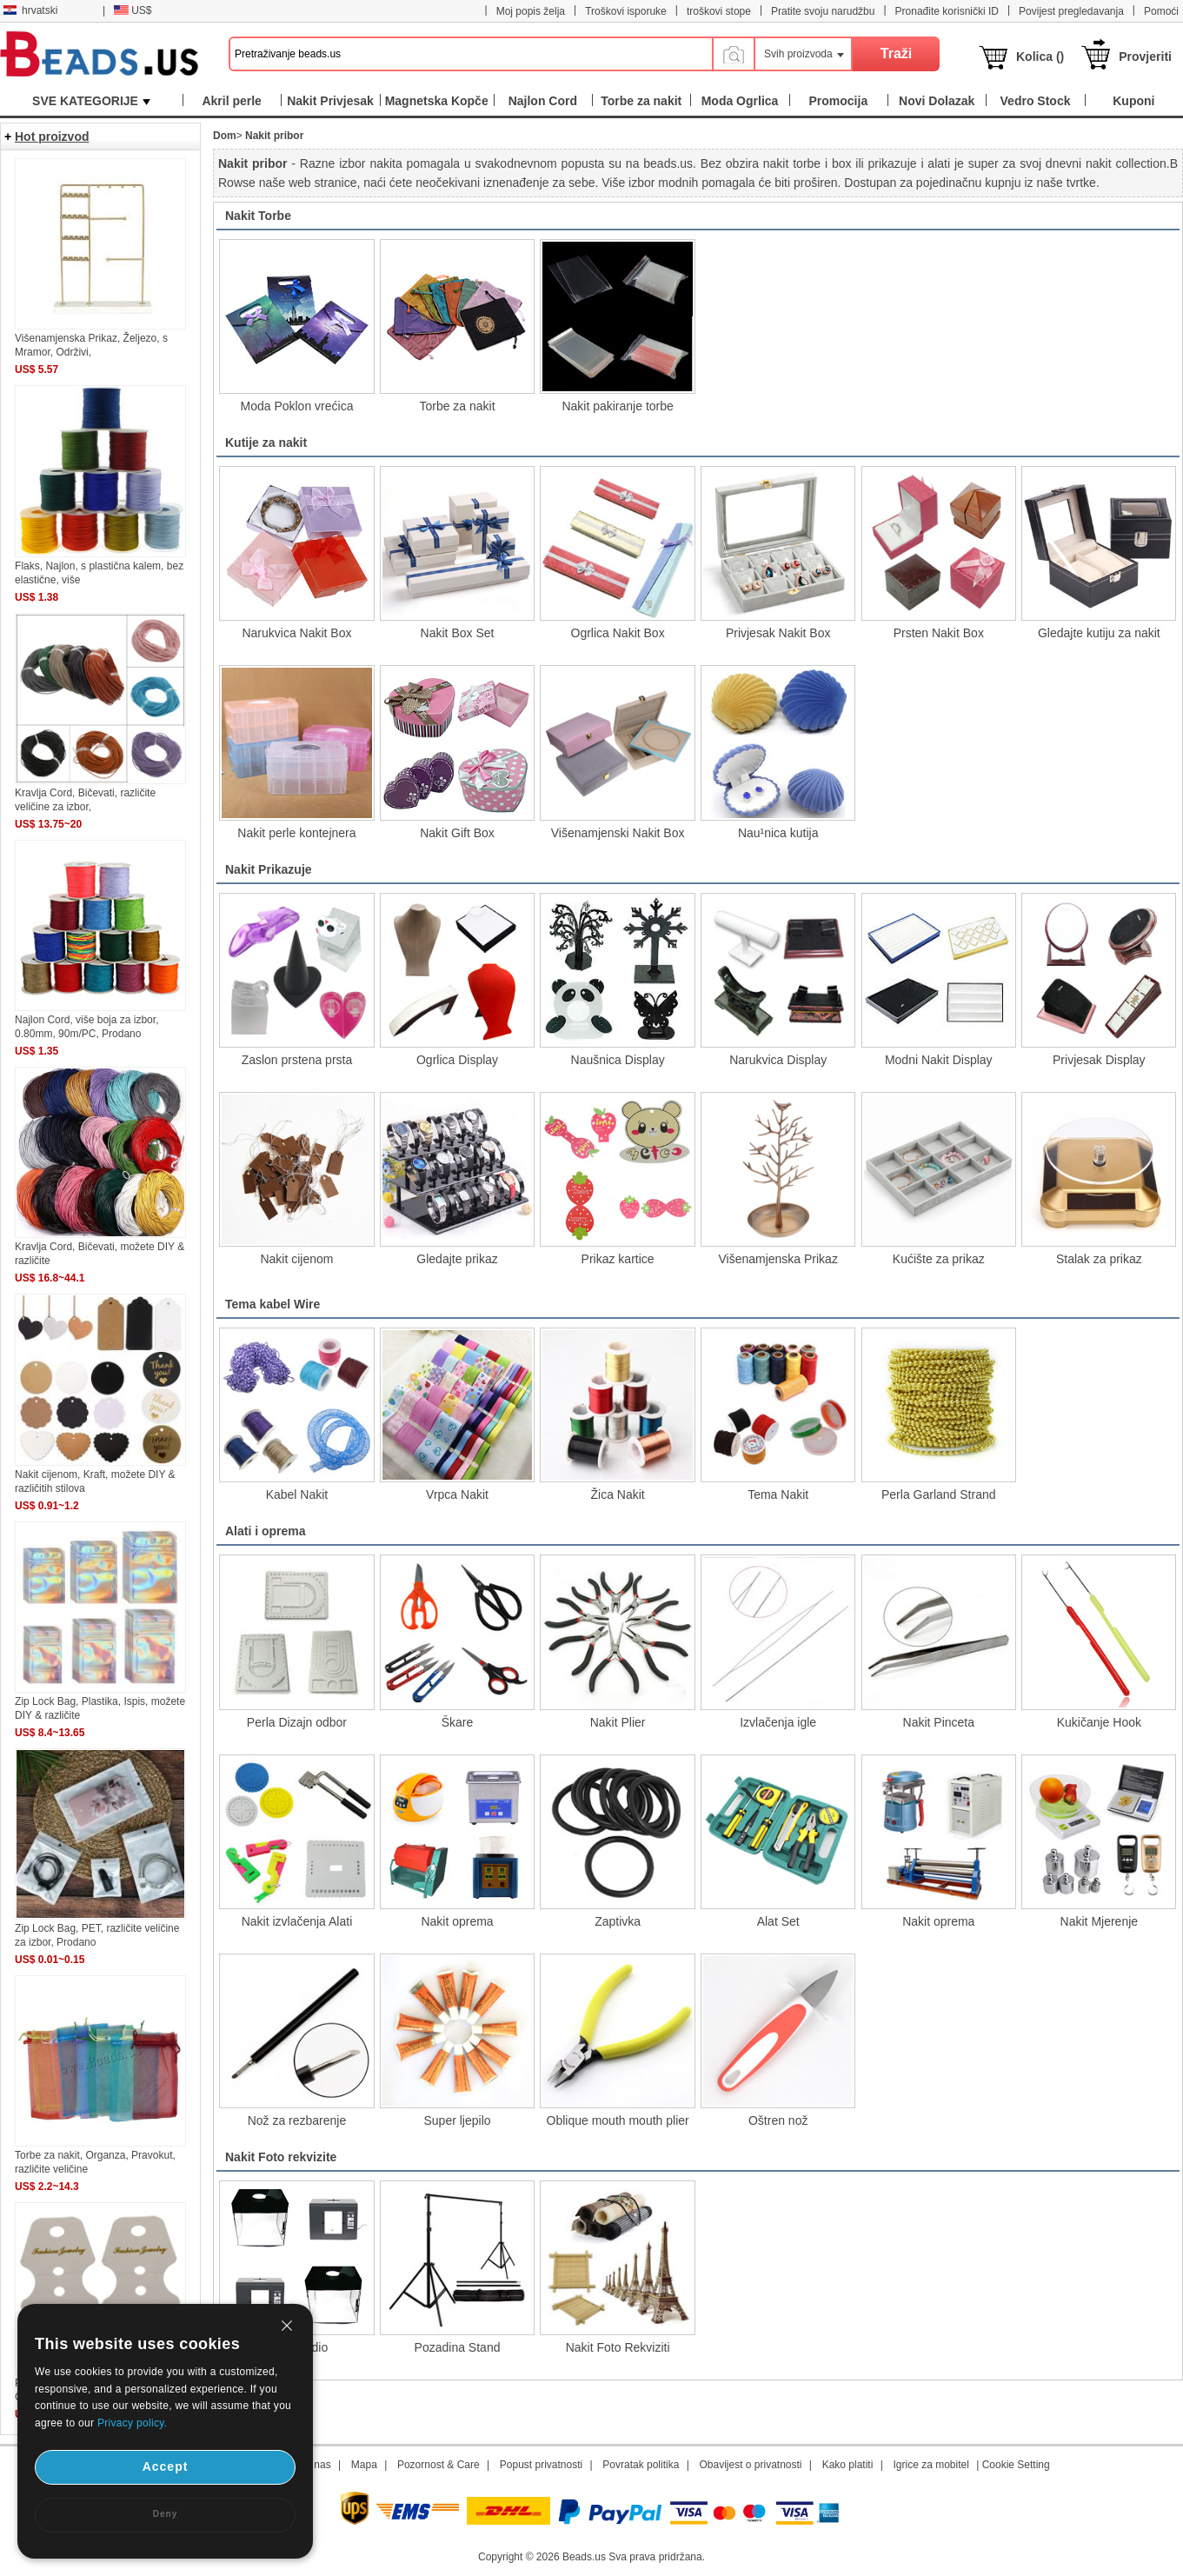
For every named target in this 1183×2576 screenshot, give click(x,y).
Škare (458, 1722)
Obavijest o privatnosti (750, 2465)
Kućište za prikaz (939, 1259)
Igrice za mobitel (930, 2465)
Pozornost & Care (438, 2465)
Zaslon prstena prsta (297, 1060)
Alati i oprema (265, 1531)
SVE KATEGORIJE (91, 101)
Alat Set (778, 1921)
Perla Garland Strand (938, 1494)
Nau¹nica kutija (778, 833)
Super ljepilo (456, 2120)
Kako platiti (848, 2465)
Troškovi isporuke (626, 11)
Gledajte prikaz (456, 1259)
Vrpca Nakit (457, 1494)
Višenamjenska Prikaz (777, 1259)
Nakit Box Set (458, 633)
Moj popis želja (530, 11)
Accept (166, 2466)
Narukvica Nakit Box (296, 633)
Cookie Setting (1016, 2465)
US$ (132, 10)
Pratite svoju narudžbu (822, 11)
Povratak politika (640, 2465)
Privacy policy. (132, 2423)
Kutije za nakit (266, 442)
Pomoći (1161, 11)
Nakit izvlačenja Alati (297, 1921)
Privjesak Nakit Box (778, 633)
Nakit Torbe (258, 216)
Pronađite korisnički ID (947, 11)
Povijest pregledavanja (1071, 11)
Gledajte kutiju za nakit (1099, 633)
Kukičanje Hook (1099, 1722)
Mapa (364, 2465)
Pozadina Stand (458, 2347)
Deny (165, 2514)
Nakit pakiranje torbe (617, 406)
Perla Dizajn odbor (297, 1722)
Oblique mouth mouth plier (618, 2120)
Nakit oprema (457, 1921)
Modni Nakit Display (939, 1060)
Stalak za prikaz (1099, 1259)
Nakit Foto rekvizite (280, 2157)
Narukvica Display (778, 1060)
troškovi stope (719, 11)
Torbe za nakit (457, 406)
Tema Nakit (778, 1494)
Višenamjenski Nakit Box (618, 833)
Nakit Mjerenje (1099, 1921)
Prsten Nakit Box (939, 633)
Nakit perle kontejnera (296, 833)
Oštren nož (777, 2120)
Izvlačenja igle (778, 1722)
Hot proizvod (52, 136)
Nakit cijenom (296, 1259)
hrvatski (30, 10)
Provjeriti (1145, 56)
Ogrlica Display (457, 1060)
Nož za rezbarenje (297, 2120)
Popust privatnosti (541, 2465)
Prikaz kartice (618, 1259)
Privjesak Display (1099, 1060)
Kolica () (1040, 56)
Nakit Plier (618, 1722)
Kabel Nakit (297, 1494)
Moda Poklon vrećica (296, 406)
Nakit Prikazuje (268, 869)
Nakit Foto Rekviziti (618, 2347)
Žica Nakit (617, 1494)
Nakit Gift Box (457, 833)
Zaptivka (618, 1921)
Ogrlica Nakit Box (618, 633)
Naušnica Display (618, 1060)
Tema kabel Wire (272, 1304)
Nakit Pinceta (938, 1722)
